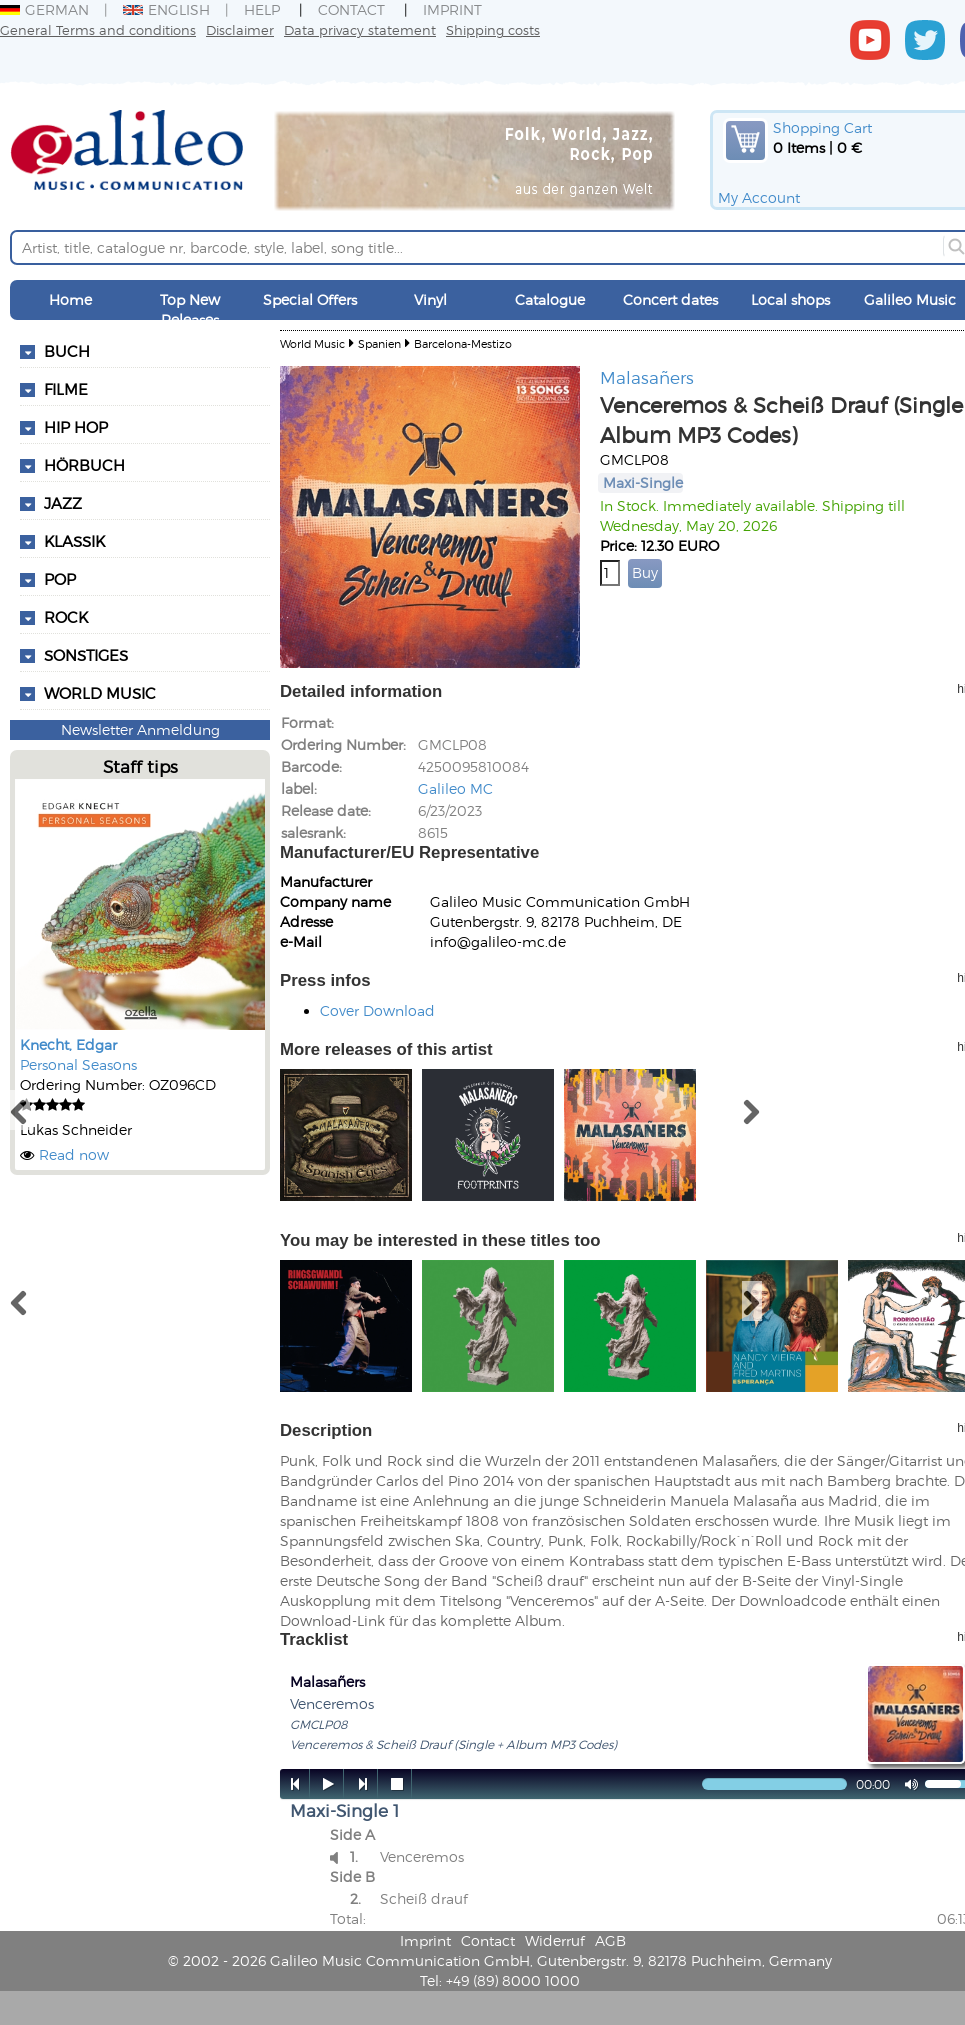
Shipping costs (493, 29)
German (44, 9)
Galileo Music (910, 299)
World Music (100, 693)
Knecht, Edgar (68, 1044)
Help (262, 9)
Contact (351, 9)
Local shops (790, 299)
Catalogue (550, 299)
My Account (759, 197)
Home (70, 299)
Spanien (379, 343)
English (166, 9)
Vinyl (430, 299)
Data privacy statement (360, 29)
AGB (610, 1940)
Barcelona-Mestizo (463, 343)
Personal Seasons (78, 1064)
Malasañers (647, 377)
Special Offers (310, 299)
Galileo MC (455, 788)
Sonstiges (86, 655)
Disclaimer (240, 29)
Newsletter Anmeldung (140, 729)
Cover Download (377, 1010)
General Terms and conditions (98, 29)
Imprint (452, 9)
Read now (74, 1154)
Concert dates (670, 299)
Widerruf (555, 1940)
